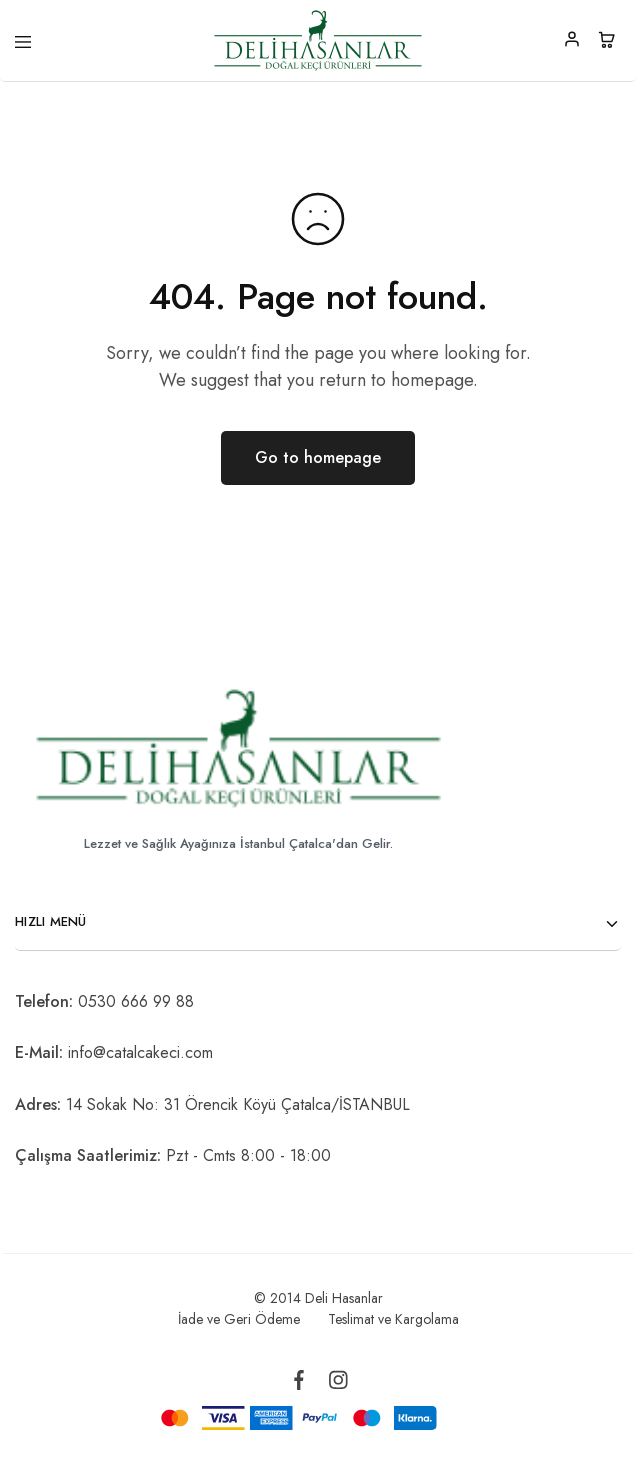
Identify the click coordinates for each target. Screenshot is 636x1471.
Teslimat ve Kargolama (393, 1319)
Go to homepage (318, 457)
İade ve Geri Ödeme (239, 1319)
